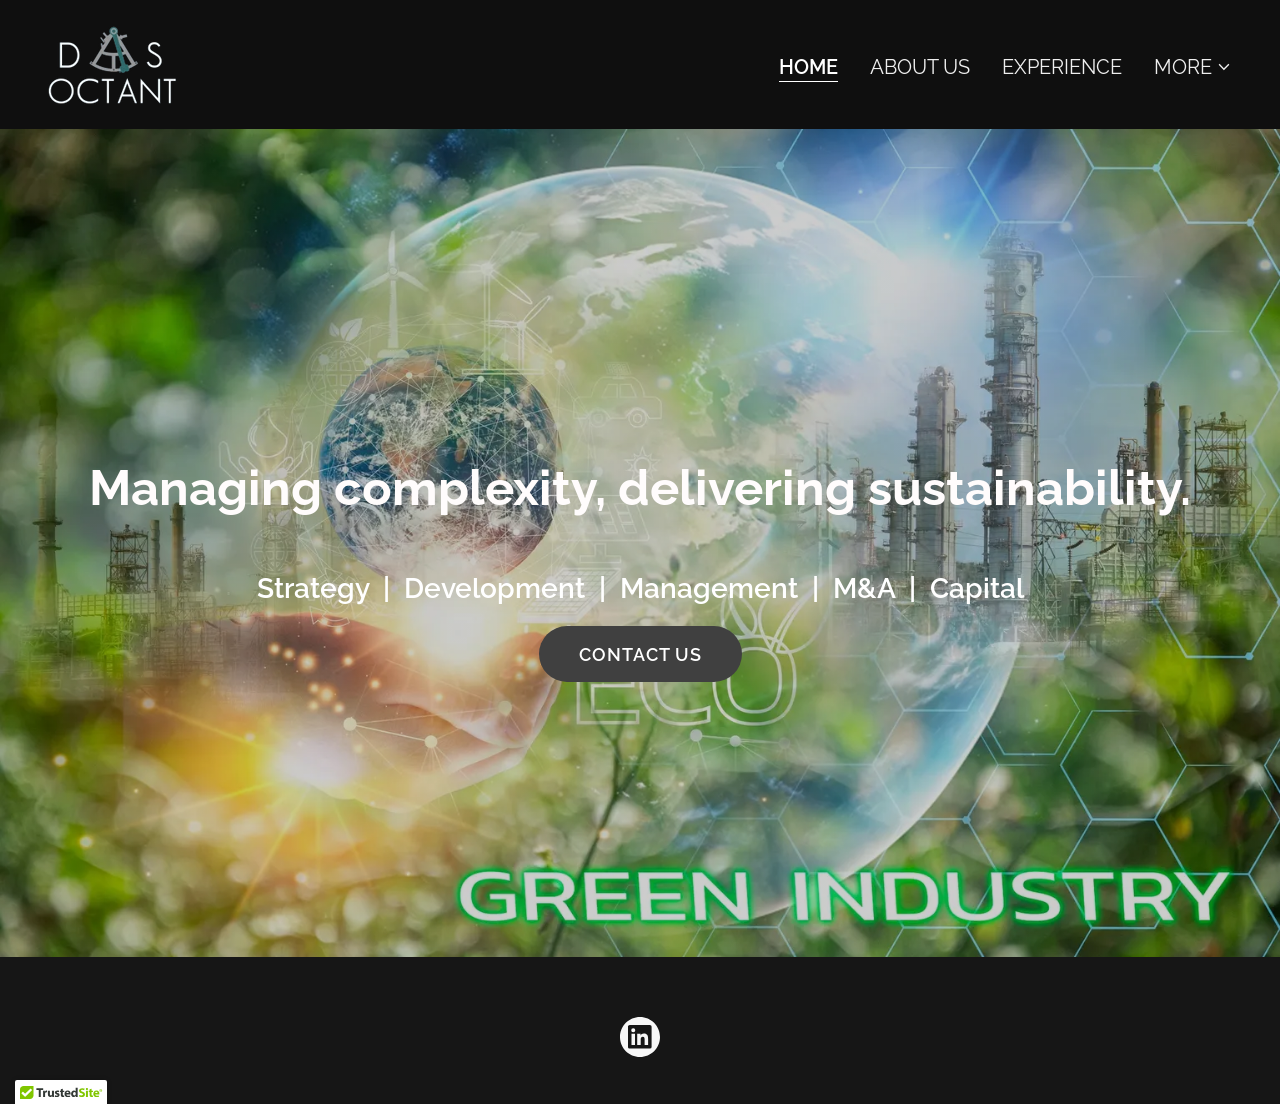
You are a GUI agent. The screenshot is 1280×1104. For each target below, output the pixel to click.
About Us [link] (920, 67)
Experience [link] (1062, 67)
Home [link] (808, 67)
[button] (1193, 67)
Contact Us (640, 654)
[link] (113, 63)
